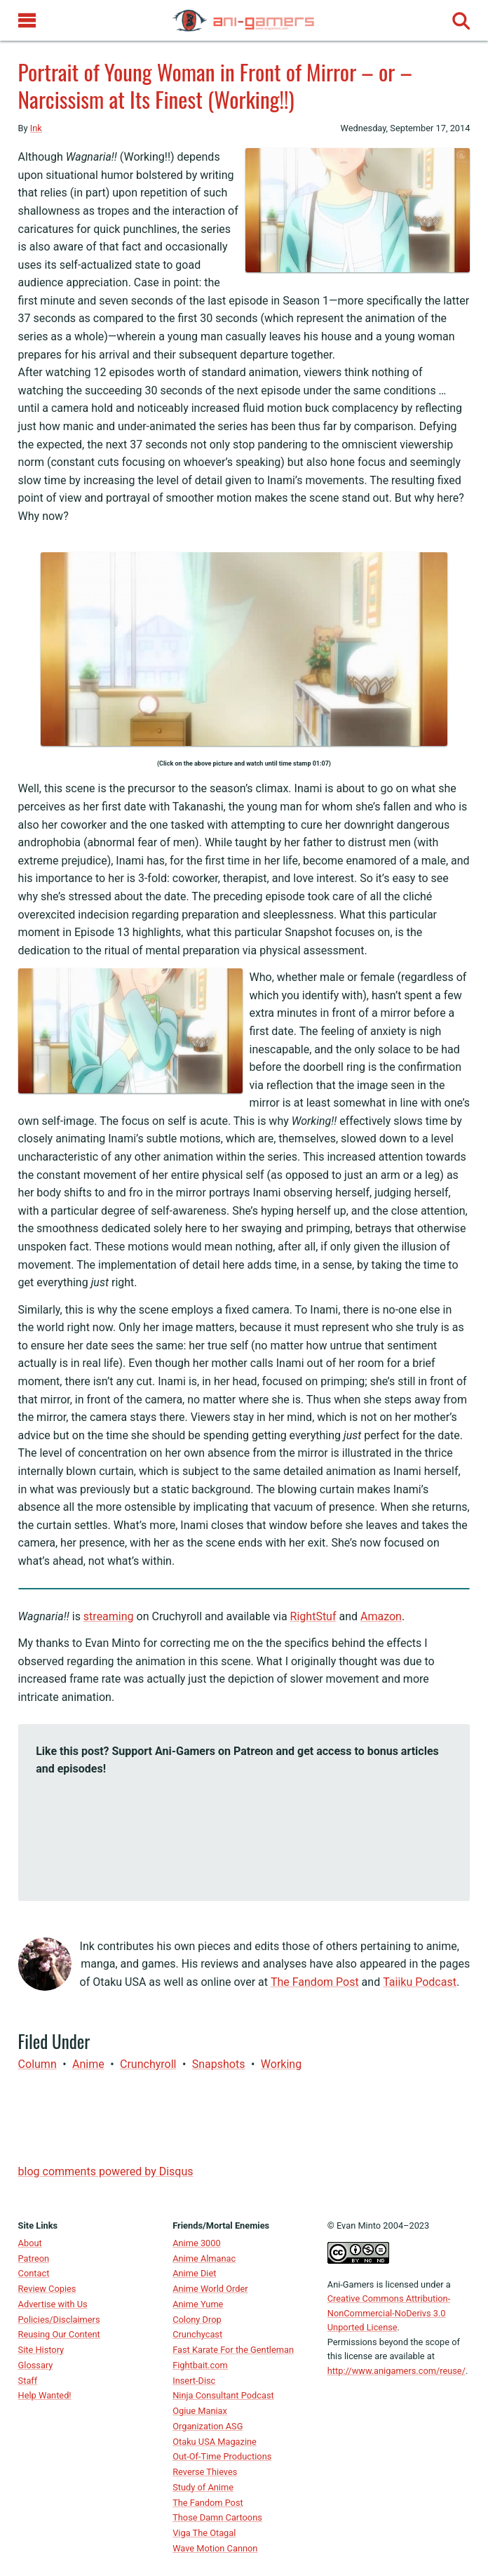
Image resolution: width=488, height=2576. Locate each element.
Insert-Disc (193, 2380)
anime (88, 2064)
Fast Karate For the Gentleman (233, 2349)
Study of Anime (202, 2487)
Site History (41, 2349)
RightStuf (313, 1616)
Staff (28, 2380)
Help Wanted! (45, 2395)
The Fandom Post (315, 1982)
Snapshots (218, 2064)
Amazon (381, 1616)
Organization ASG (207, 2426)
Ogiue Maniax (199, 2410)
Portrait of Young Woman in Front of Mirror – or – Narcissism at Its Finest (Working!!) (215, 84)
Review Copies (47, 2288)
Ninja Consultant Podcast (223, 2395)
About (30, 2243)
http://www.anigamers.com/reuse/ (396, 2370)
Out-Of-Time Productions (221, 2456)
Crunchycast (197, 2334)
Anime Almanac (204, 2258)
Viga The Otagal (204, 2533)
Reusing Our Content (59, 2334)
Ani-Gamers (350, 2284)
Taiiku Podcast (419, 1982)
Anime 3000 (196, 2243)
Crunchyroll (148, 2064)
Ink (36, 128)
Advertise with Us (53, 2304)
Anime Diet (194, 2273)
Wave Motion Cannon (214, 2548)
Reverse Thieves (204, 2472)
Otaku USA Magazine (214, 2441)
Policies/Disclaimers (59, 2319)
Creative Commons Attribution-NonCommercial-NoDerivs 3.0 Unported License (388, 2313)
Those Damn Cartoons (217, 2517)
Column (37, 2064)
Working (281, 2064)
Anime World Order (210, 2288)
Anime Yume (197, 2304)
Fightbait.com (200, 2365)
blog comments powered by (106, 2171)
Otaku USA (119, 1982)
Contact (34, 2273)
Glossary (35, 2365)
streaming (108, 1616)
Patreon (34, 2258)
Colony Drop (196, 2319)
